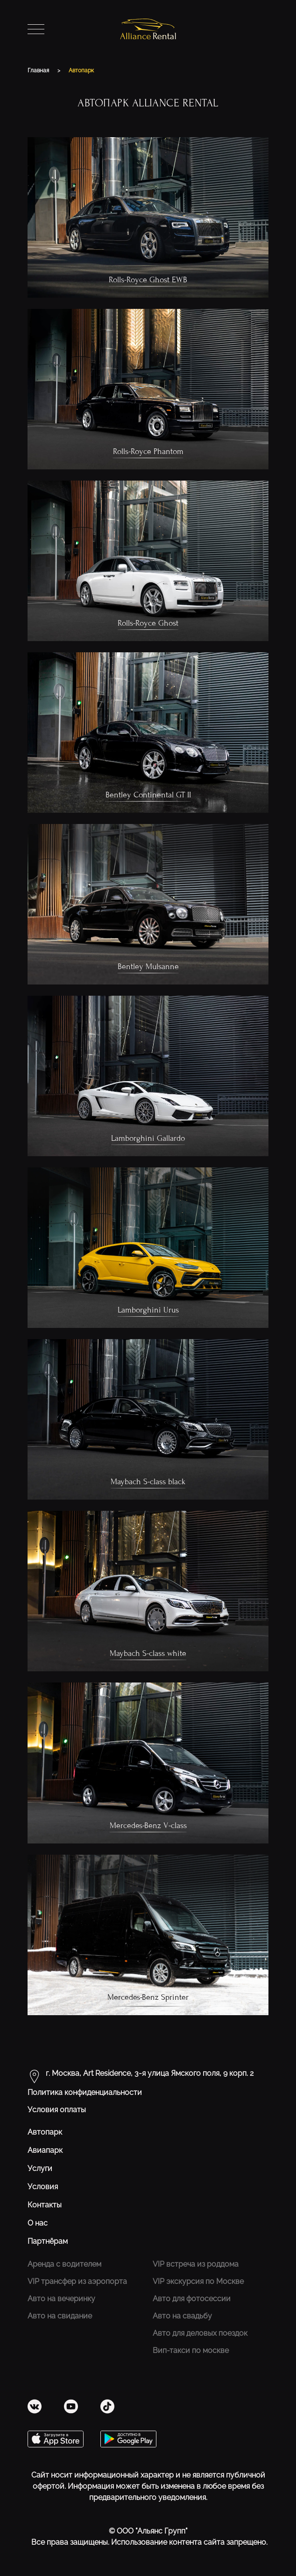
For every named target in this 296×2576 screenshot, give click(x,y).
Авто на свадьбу (182, 2315)
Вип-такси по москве (191, 2350)
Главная (39, 70)
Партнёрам (48, 2241)
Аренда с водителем (64, 2264)
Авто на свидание (60, 2315)
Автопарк (81, 70)
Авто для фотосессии (192, 2298)
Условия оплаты (57, 2109)
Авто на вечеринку (61, 2298)
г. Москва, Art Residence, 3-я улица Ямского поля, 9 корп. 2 (150, 2073)
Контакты (45, 2204)
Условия (43, 2186)
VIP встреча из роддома (196, 2264)
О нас (38, 2223)
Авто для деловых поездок (200, 2333)
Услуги (40, 2168)
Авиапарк (45, 2150)
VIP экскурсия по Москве (198, 2281)
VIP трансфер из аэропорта (77, 2281)
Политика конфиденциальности (85, 2092)
